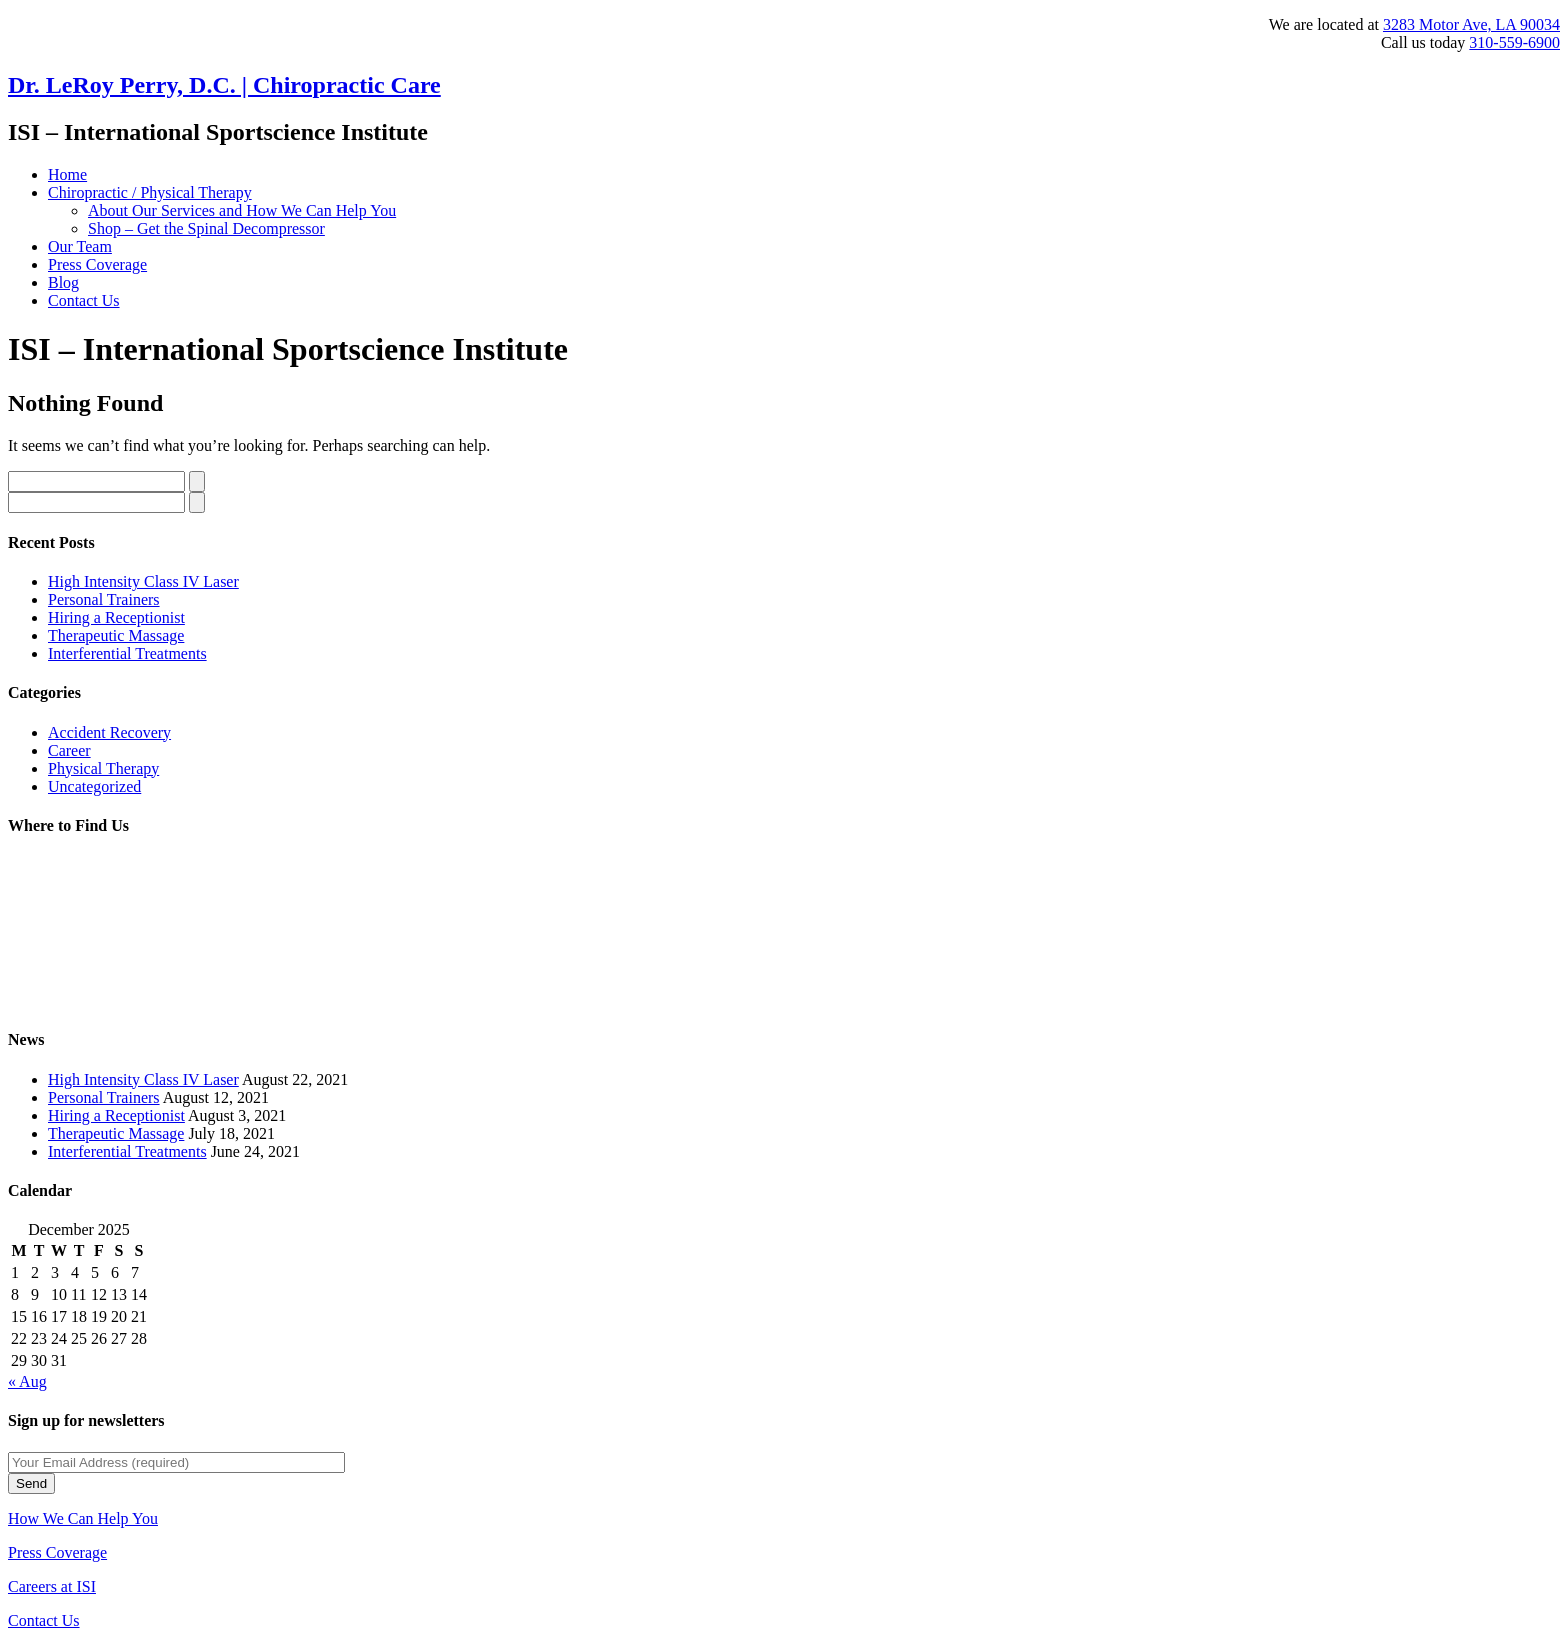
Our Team (80, 246)
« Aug (27, 1381)
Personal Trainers (104, 599)
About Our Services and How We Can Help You (242, 210)
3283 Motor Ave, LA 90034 (1471, 24)
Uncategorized (94, 786)
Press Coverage (97, 264)
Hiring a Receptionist (116, 617)
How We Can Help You (83, 1518)
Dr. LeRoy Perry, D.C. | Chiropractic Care (224, 85)
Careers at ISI (52, 1586)
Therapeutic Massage (116, 635)
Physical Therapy (103, 768)
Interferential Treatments (127, 653)
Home (67, 174)
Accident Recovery (109, 732)
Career (69, 750)
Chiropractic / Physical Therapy (150, 192)
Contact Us (84, 300)
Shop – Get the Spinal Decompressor (206, 228)
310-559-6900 (1514, 42)
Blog (63, 282)
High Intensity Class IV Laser (143, 581)
